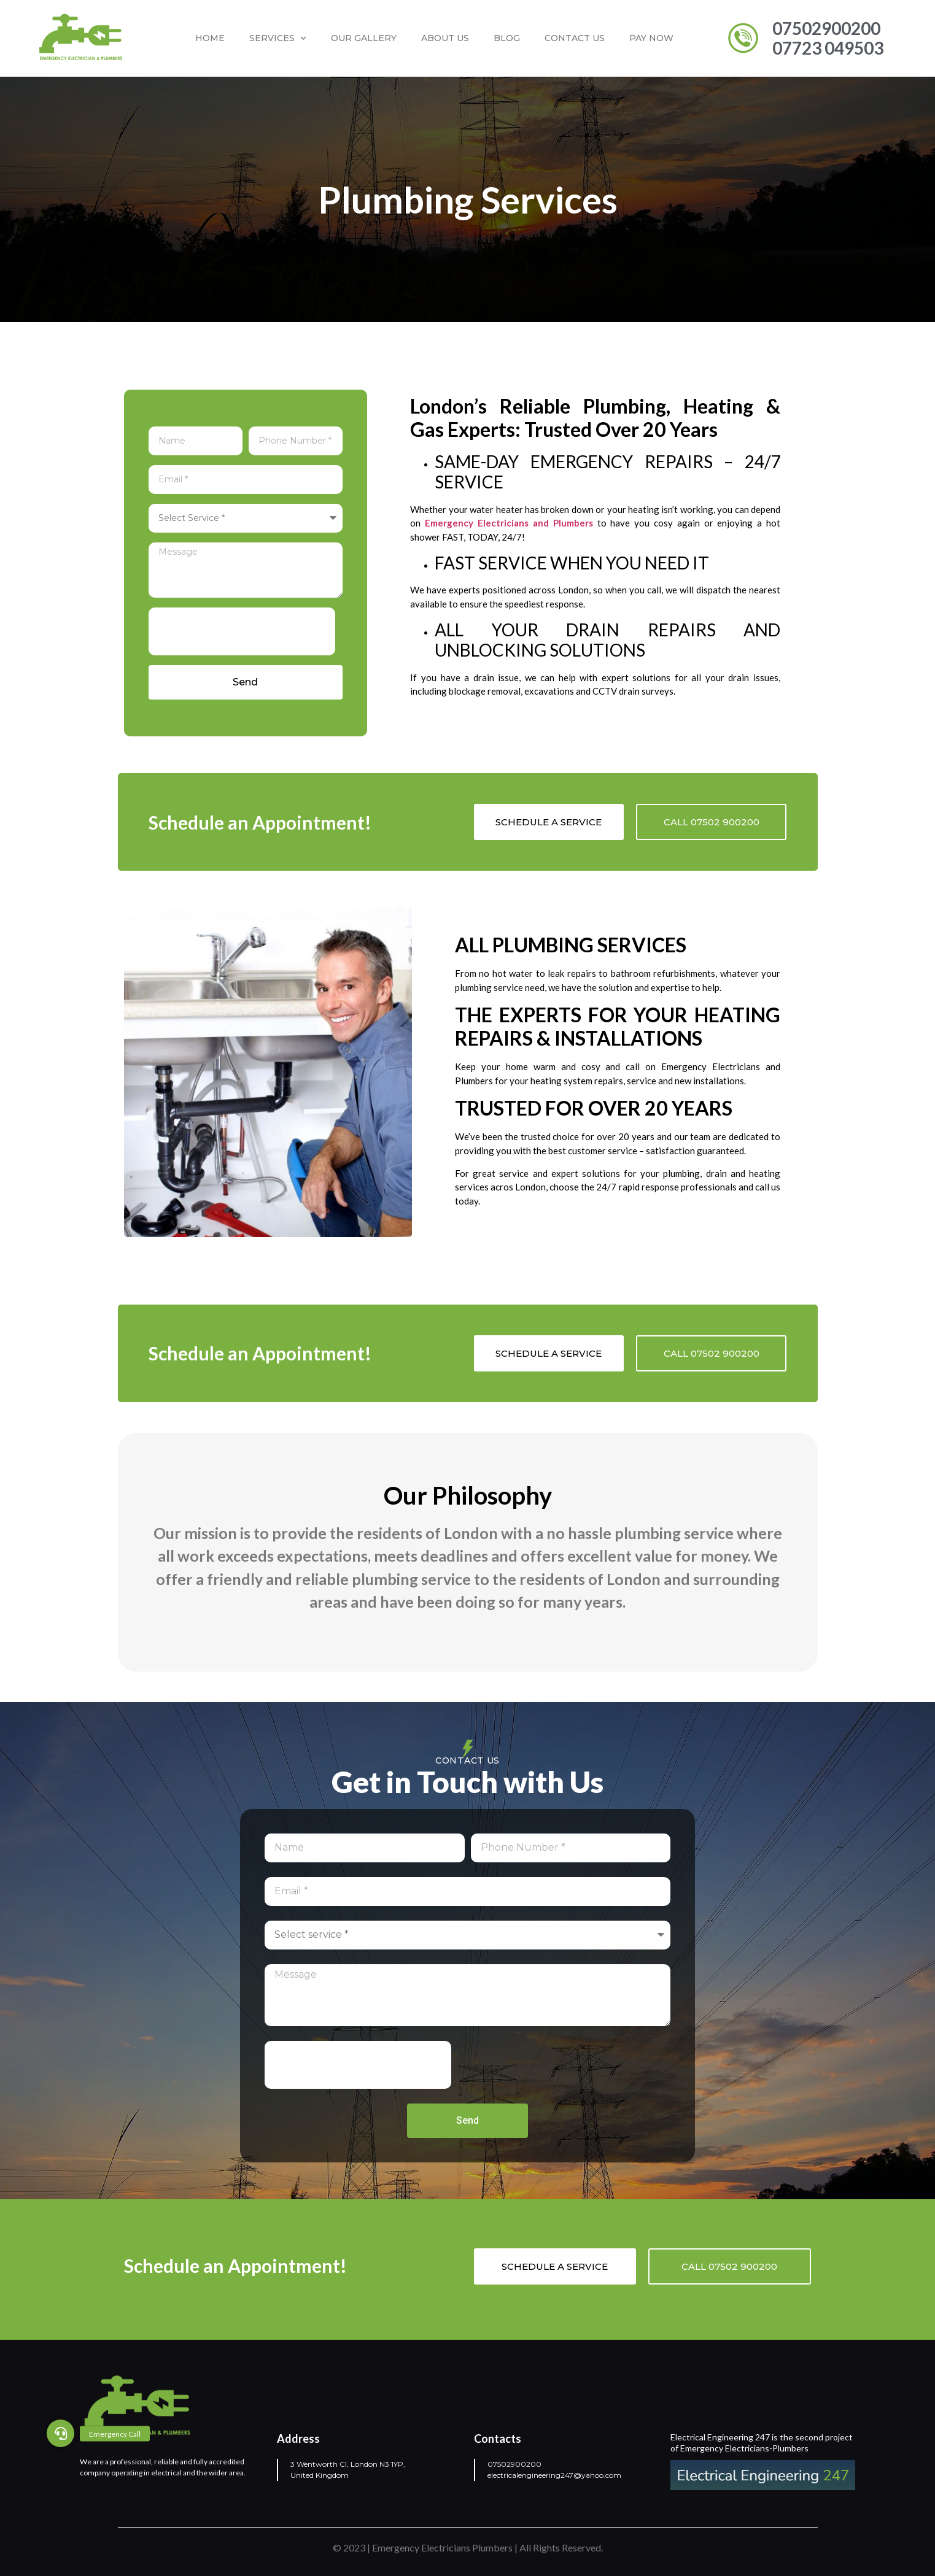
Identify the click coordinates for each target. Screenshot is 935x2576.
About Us (445, 38)
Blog (507, 38)
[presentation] (242, 631)
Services (277, 38)
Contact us (575, 38)
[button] (60, 2433)
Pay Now (651, 38)
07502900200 (514, 2464)
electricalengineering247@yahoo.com (554, 2475)
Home (210, 38)
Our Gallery (364, 38)
